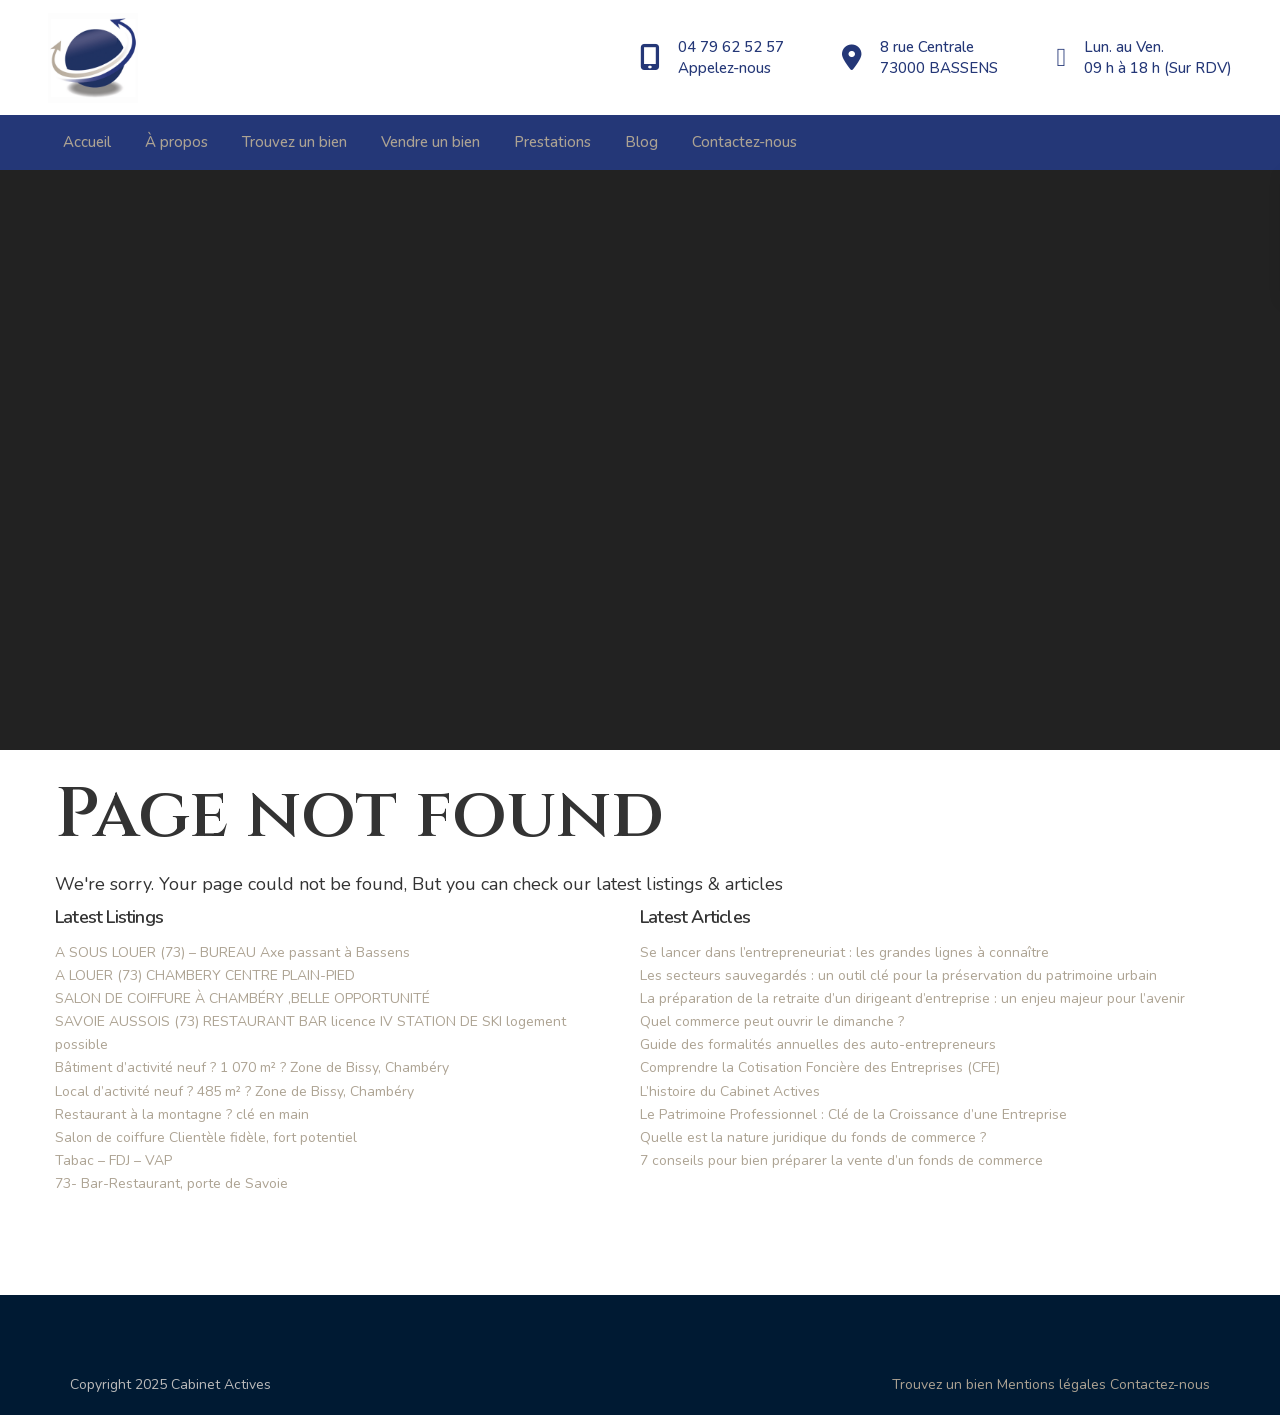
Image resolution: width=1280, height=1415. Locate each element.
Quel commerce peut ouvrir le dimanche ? (772, 1021)
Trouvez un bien (294, 142)
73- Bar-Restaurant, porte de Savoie (171, 1183)
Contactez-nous (744, 142)
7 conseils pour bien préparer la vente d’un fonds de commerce (841, 1160)
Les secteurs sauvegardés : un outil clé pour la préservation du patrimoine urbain (898, 975)
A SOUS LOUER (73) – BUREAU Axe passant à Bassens (232, 952)
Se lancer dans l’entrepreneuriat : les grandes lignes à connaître (844, 952)
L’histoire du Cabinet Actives (730, 1091)
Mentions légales (1051, 1384)
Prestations (552, 142)
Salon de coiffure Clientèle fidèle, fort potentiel (206, 1137)
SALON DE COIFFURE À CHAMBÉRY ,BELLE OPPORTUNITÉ (242, 998)
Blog (641, 142)
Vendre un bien (430, 142)
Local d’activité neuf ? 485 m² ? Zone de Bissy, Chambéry (234, 1091)
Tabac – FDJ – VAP (113, 1160)
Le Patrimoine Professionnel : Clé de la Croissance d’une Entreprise (853, 1114)
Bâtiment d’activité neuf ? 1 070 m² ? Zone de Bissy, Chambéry (252, 1067)
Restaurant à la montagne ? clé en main (182, 1114)
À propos (176, 142)
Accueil (87, 142)
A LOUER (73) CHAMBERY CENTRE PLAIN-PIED (205, 975)
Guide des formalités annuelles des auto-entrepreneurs (818, 1044)
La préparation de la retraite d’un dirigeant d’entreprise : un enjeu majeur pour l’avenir (912, 998)
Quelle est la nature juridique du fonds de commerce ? (813, 1137)
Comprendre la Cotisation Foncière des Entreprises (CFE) (820, 1067)
